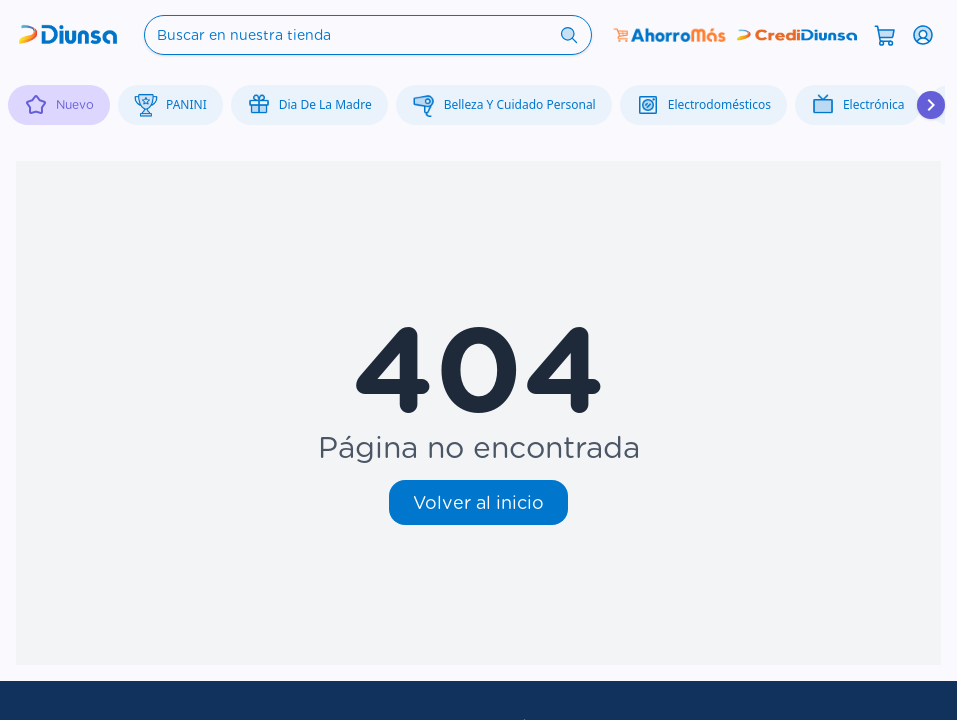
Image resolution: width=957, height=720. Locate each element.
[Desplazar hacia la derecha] (931, 105)
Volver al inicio (478, 502)
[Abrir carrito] (885, 34)
